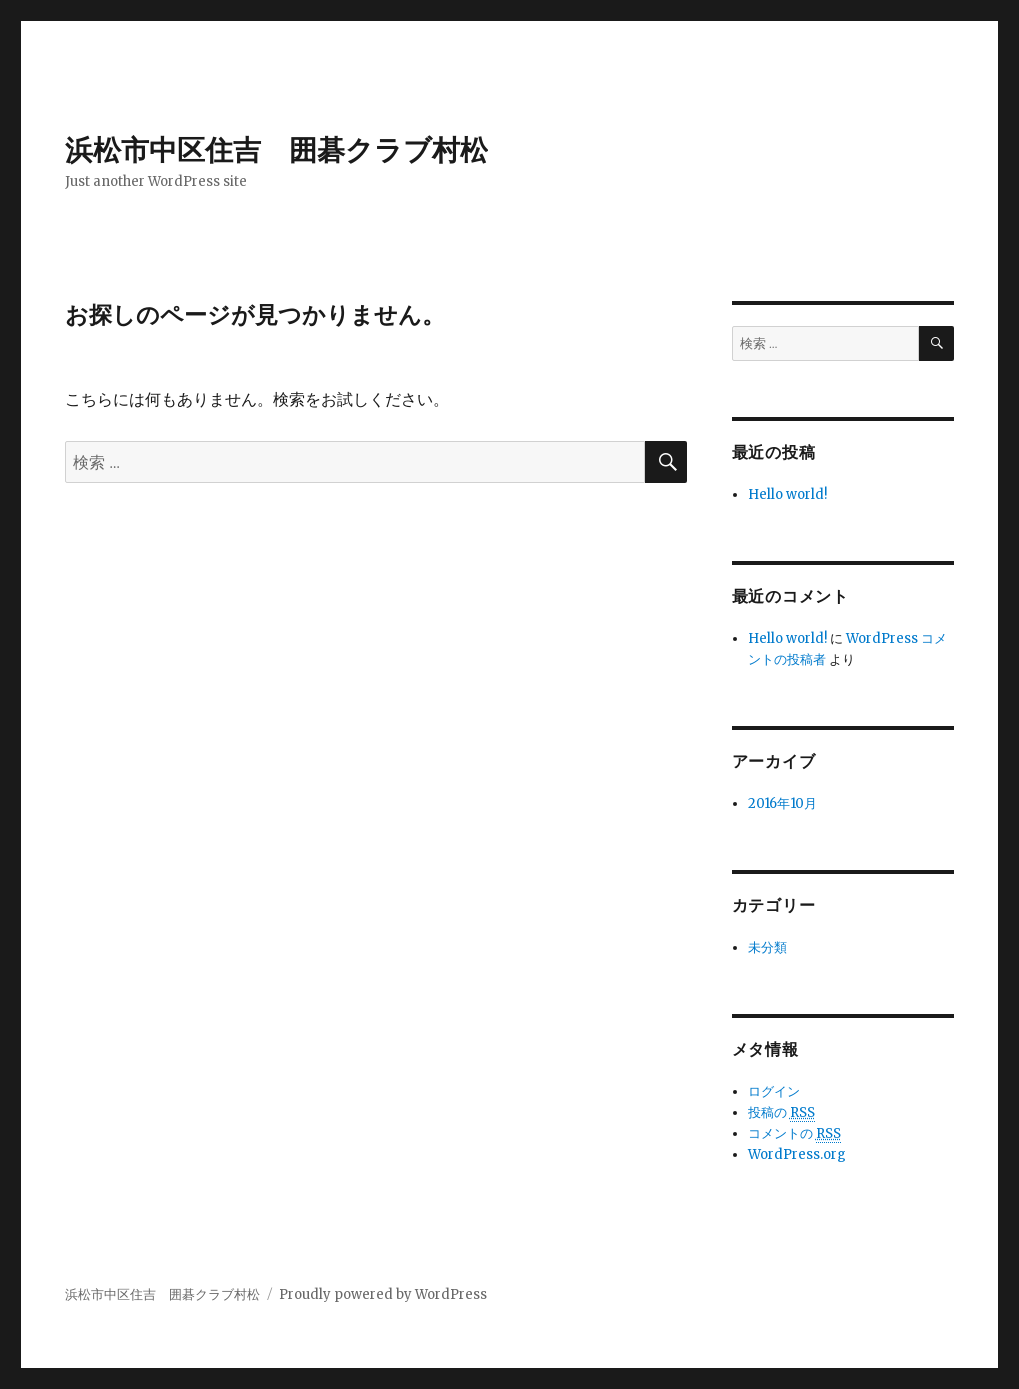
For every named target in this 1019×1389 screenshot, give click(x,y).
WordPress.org (797, 1154)
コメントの (794, 1134)
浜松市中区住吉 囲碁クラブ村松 (276, 150)
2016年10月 (782, 803)
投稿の (781, 1113)
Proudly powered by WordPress (383, 1294)
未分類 (767, 947)
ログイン (774, 1091)
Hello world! (787, 494)
